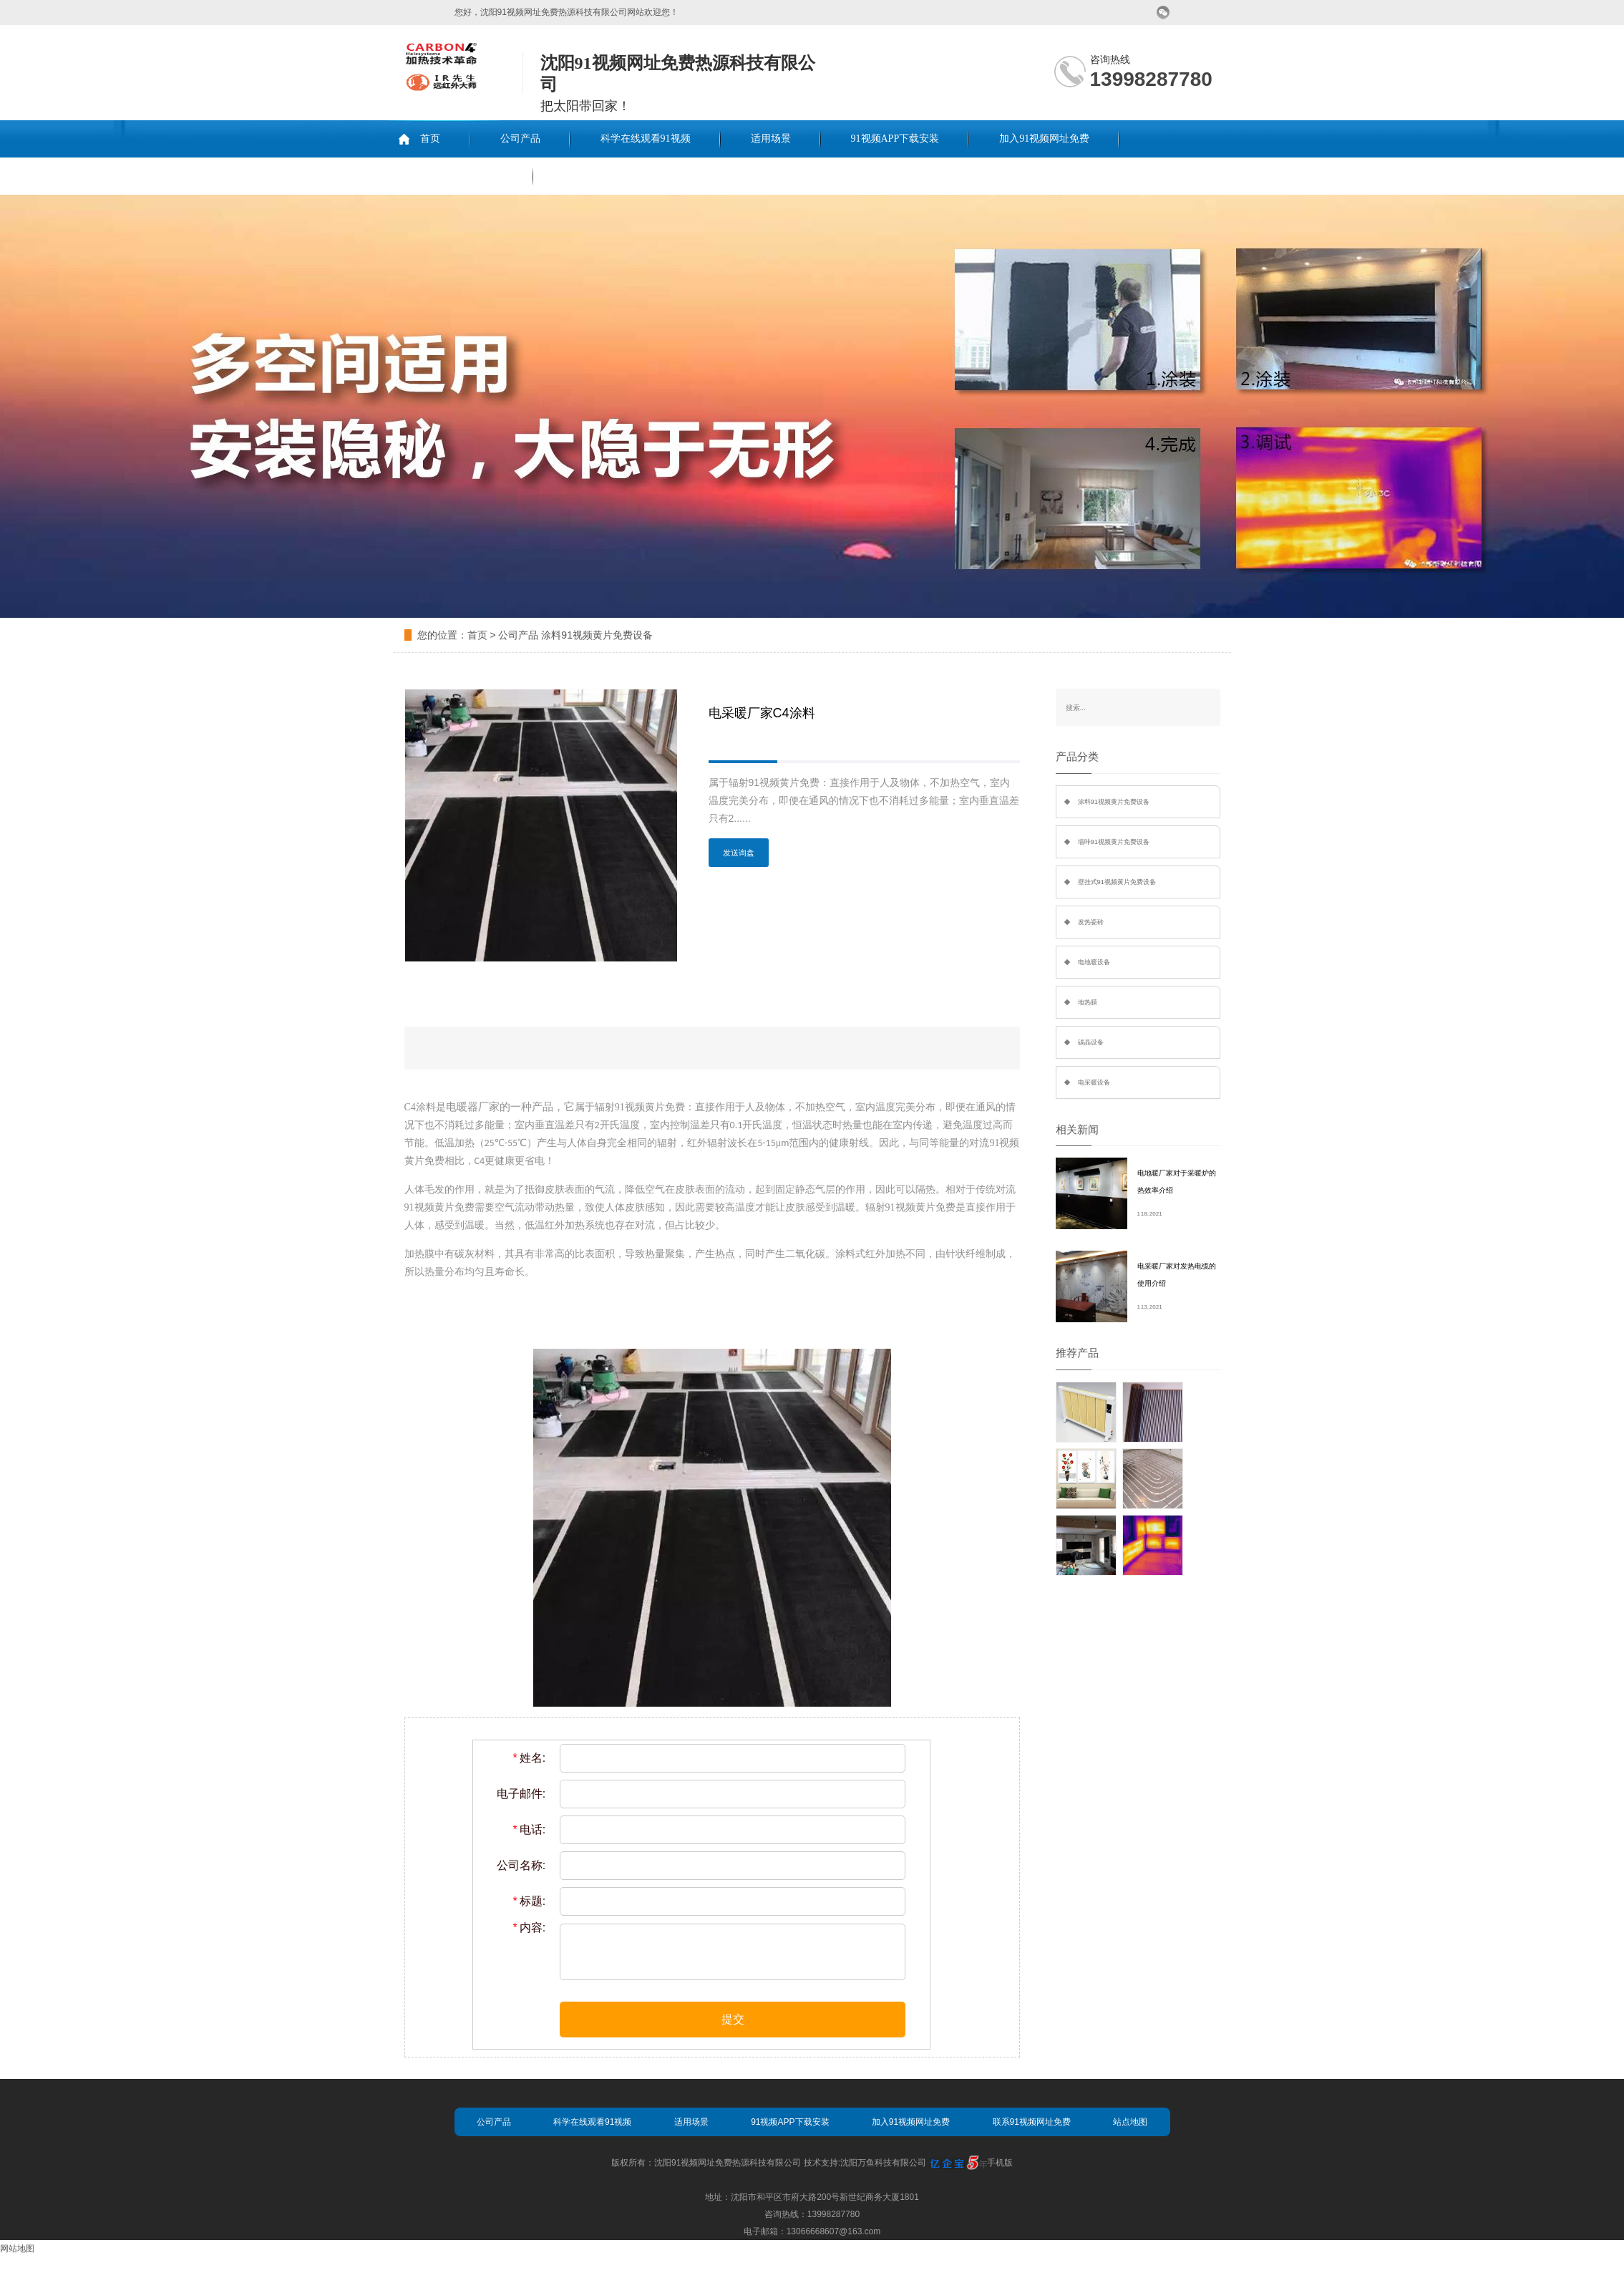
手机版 (1000, 2163)
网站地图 (17, 2249)
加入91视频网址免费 (1044, 138)
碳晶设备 (1091, 1042)
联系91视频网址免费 (458, 175)
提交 (732, 2019)
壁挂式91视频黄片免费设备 (1117, 882)
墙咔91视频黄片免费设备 (1113, 841)
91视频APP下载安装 (895, 138)
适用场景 (771, 138)
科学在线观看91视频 (646, 138)
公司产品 (520, 138)
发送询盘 (738, 852)
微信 (1163, 12)
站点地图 (1130, 2122)
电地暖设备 (1094, 962)
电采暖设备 (1094, 1082)
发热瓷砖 (1091, 922)
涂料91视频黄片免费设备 (597, 635)
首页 (430, 138)
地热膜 (1087, 1002)
